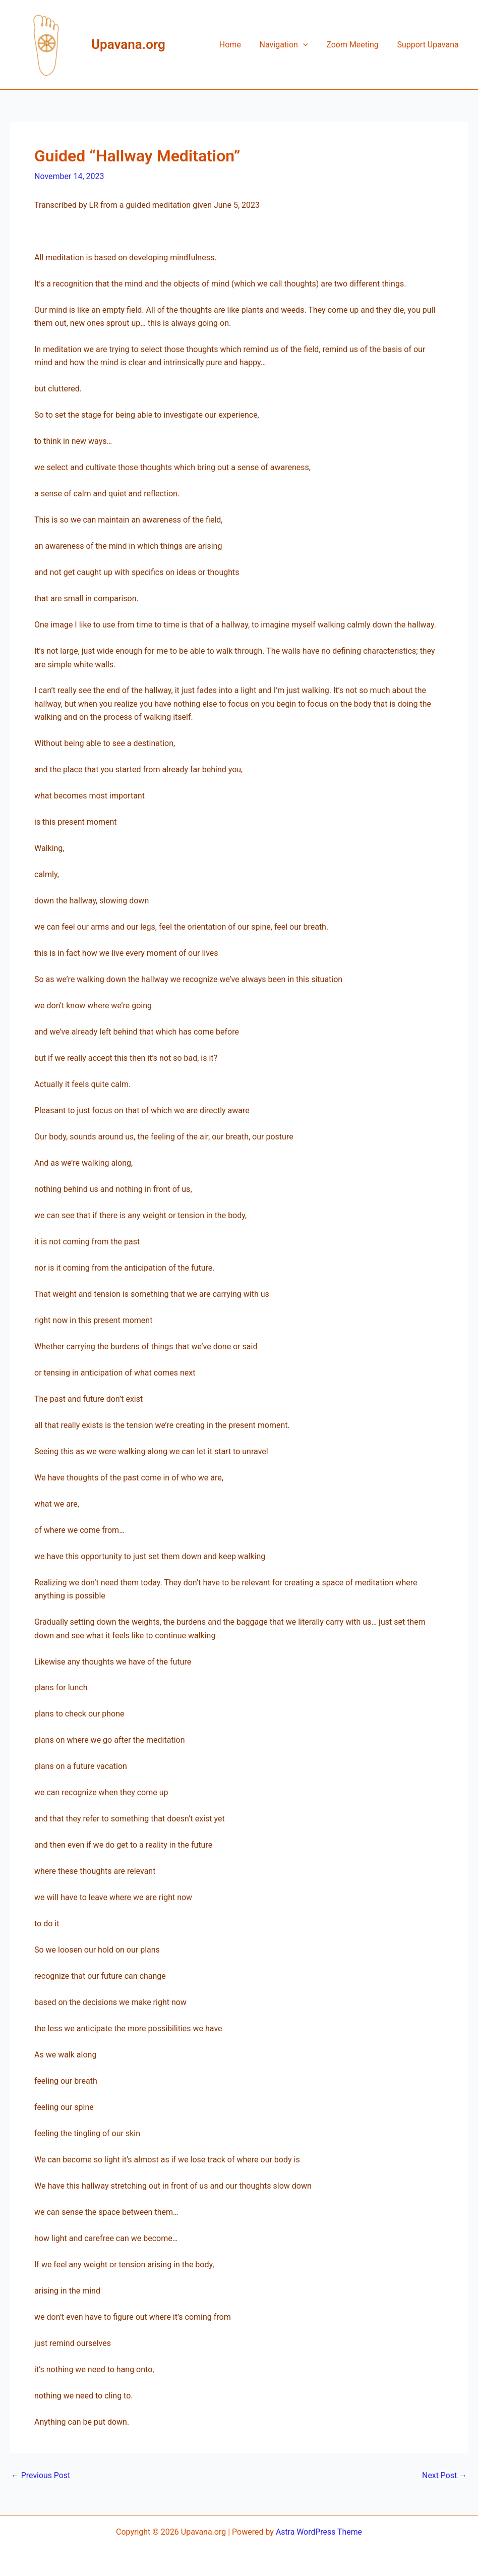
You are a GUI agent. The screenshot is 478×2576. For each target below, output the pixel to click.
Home (238, 44)
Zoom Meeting (356, 44)
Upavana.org (128, 44)
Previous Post (41, 2476)
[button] (309, 45)
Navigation (289, 45)
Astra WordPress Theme (318, 2532)
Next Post (444, 2476)
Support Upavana (429, 44)
